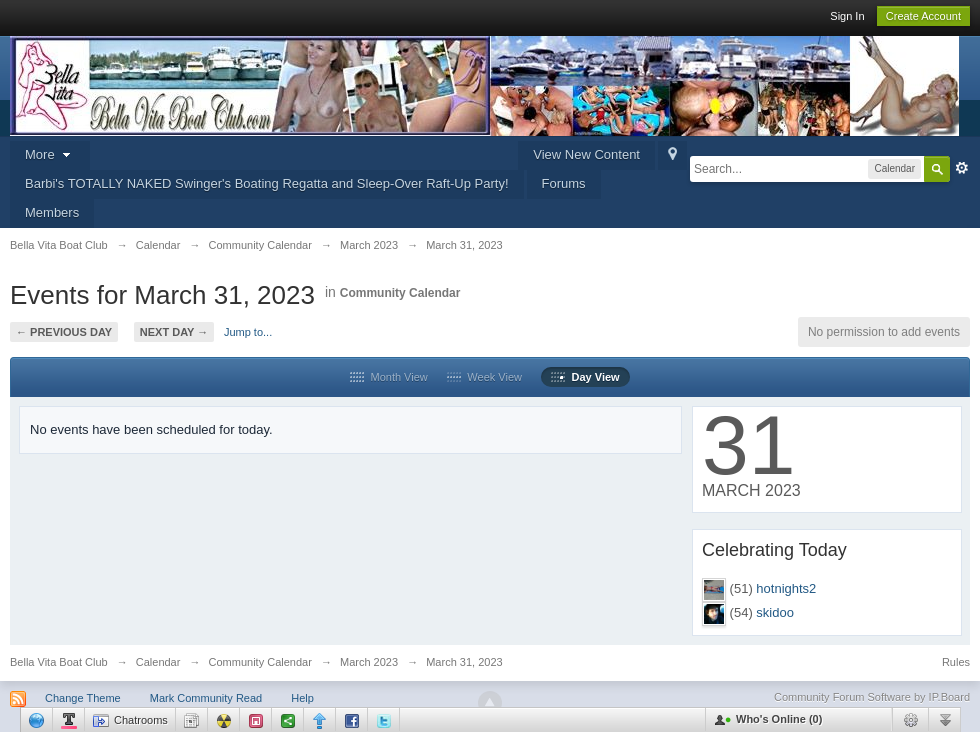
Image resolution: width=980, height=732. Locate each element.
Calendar (158, 662)
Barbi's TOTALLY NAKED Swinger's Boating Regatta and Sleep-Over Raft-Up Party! (267, 183)
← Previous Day (64, 332)
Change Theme (83, 698)
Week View (484, 377)
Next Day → (174, 332)
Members (52, 212)
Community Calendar (400, 293)
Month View (388, 377)
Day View (585, 377)
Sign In (847, 16)
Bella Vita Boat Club (59, 662)
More (50, 154)
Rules (956, 662)
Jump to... (248, 332)
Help (302, 698)
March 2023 (369, 662)
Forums (564, 183)
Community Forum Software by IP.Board (872, 697)
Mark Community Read (206, 698)
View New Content (586, 154)
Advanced (962, 168)
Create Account (923, 16)
